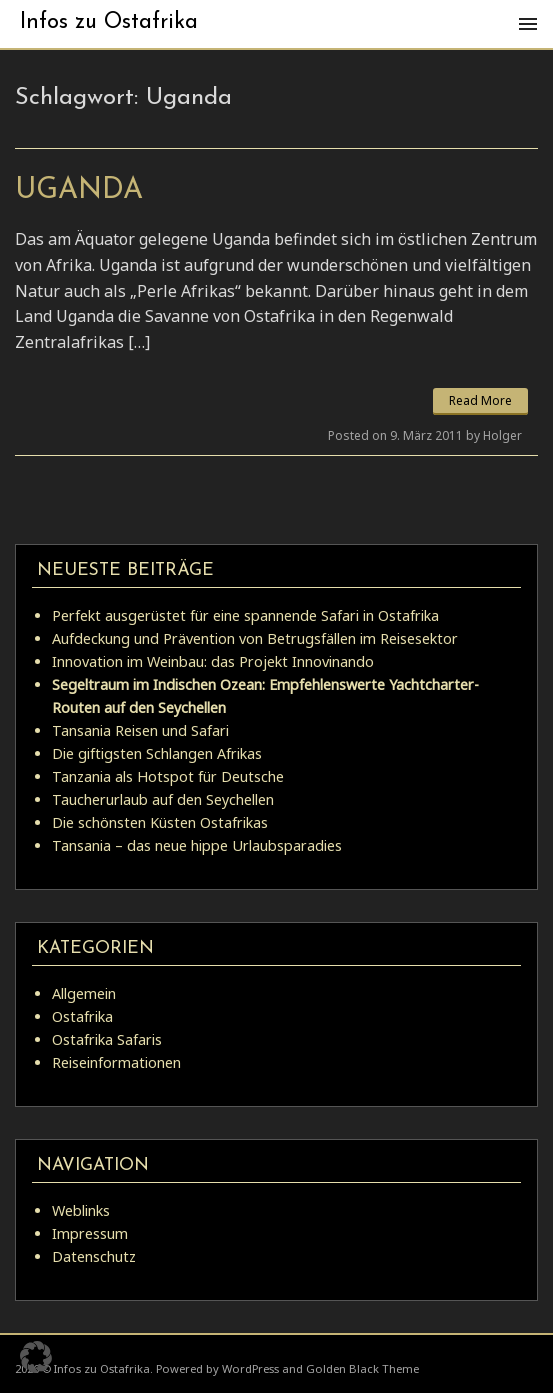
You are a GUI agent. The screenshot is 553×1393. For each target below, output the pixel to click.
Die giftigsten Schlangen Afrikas (157, 753)
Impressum (90, 1233)
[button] (36, 1357)
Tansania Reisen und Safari (140, 730)
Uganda (79, 190)
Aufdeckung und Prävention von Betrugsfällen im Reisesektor (255, 638)
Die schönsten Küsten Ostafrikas (160, 822)
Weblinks (81, 1210)
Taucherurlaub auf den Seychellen (163, 799)
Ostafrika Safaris (107, 1039)
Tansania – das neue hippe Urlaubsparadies (197, 845)
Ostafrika (82, 1016)
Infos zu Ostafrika (109, 22)
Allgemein (84, 993)
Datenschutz (94, 1256)
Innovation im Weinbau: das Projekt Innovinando (213, 661)
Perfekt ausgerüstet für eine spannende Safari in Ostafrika (245, 615)
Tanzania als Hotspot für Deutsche (168, 776)
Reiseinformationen (116, 1062)
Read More (480, 400)
